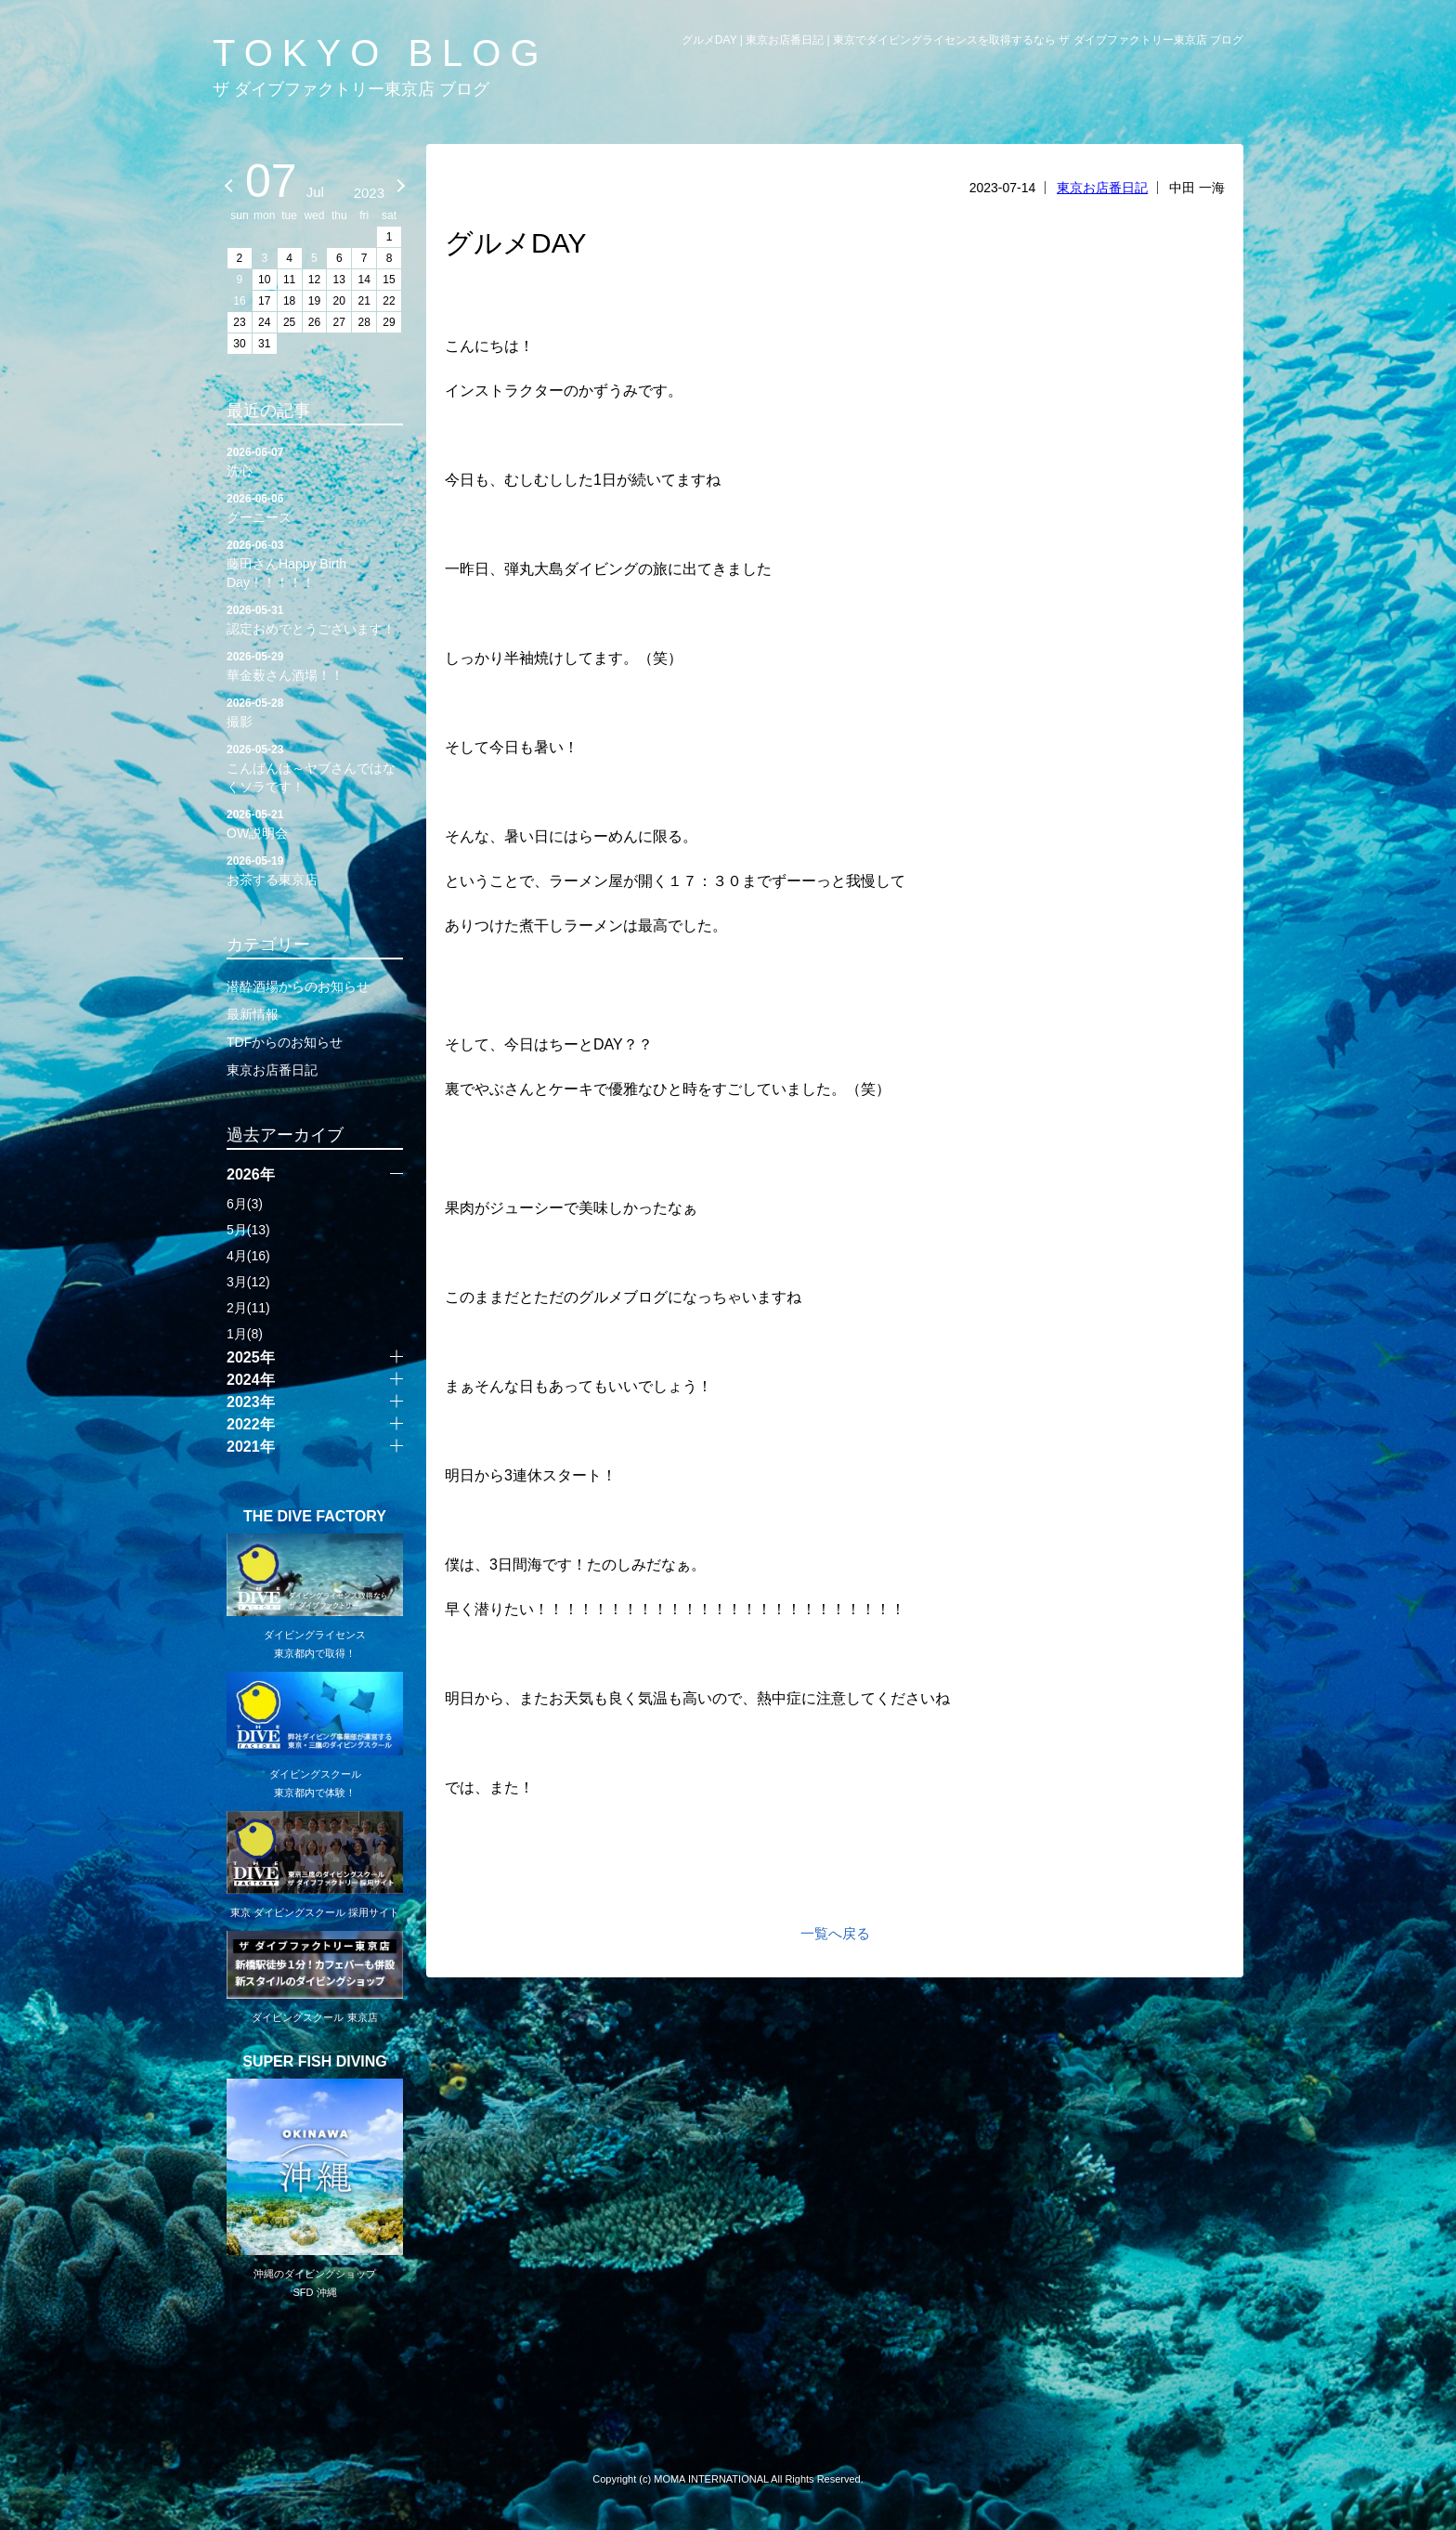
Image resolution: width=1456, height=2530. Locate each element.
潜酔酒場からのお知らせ (298, 986)
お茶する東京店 (315, 869)
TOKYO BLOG (381, 53)
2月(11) (248, 1307)
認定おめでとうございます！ (315, 618)
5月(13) (248, 1229)
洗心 (315, 460)
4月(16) (248, 1255)
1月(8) (245, 1333)
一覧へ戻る (835, 1933)
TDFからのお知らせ (285, 1042)
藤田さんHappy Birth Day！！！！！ (315, 563)
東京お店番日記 (1102, 187)
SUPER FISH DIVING (314, 2061)
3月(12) (248, 1281)
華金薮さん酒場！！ (315, 665)
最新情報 (253, 1014)
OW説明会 (315, 823)
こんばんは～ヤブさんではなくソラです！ (315, 767)
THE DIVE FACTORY (314, 1516)
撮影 (315, 711)
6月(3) (245, 1203)
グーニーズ (315, 507)
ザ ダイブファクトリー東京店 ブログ (351, 89)
